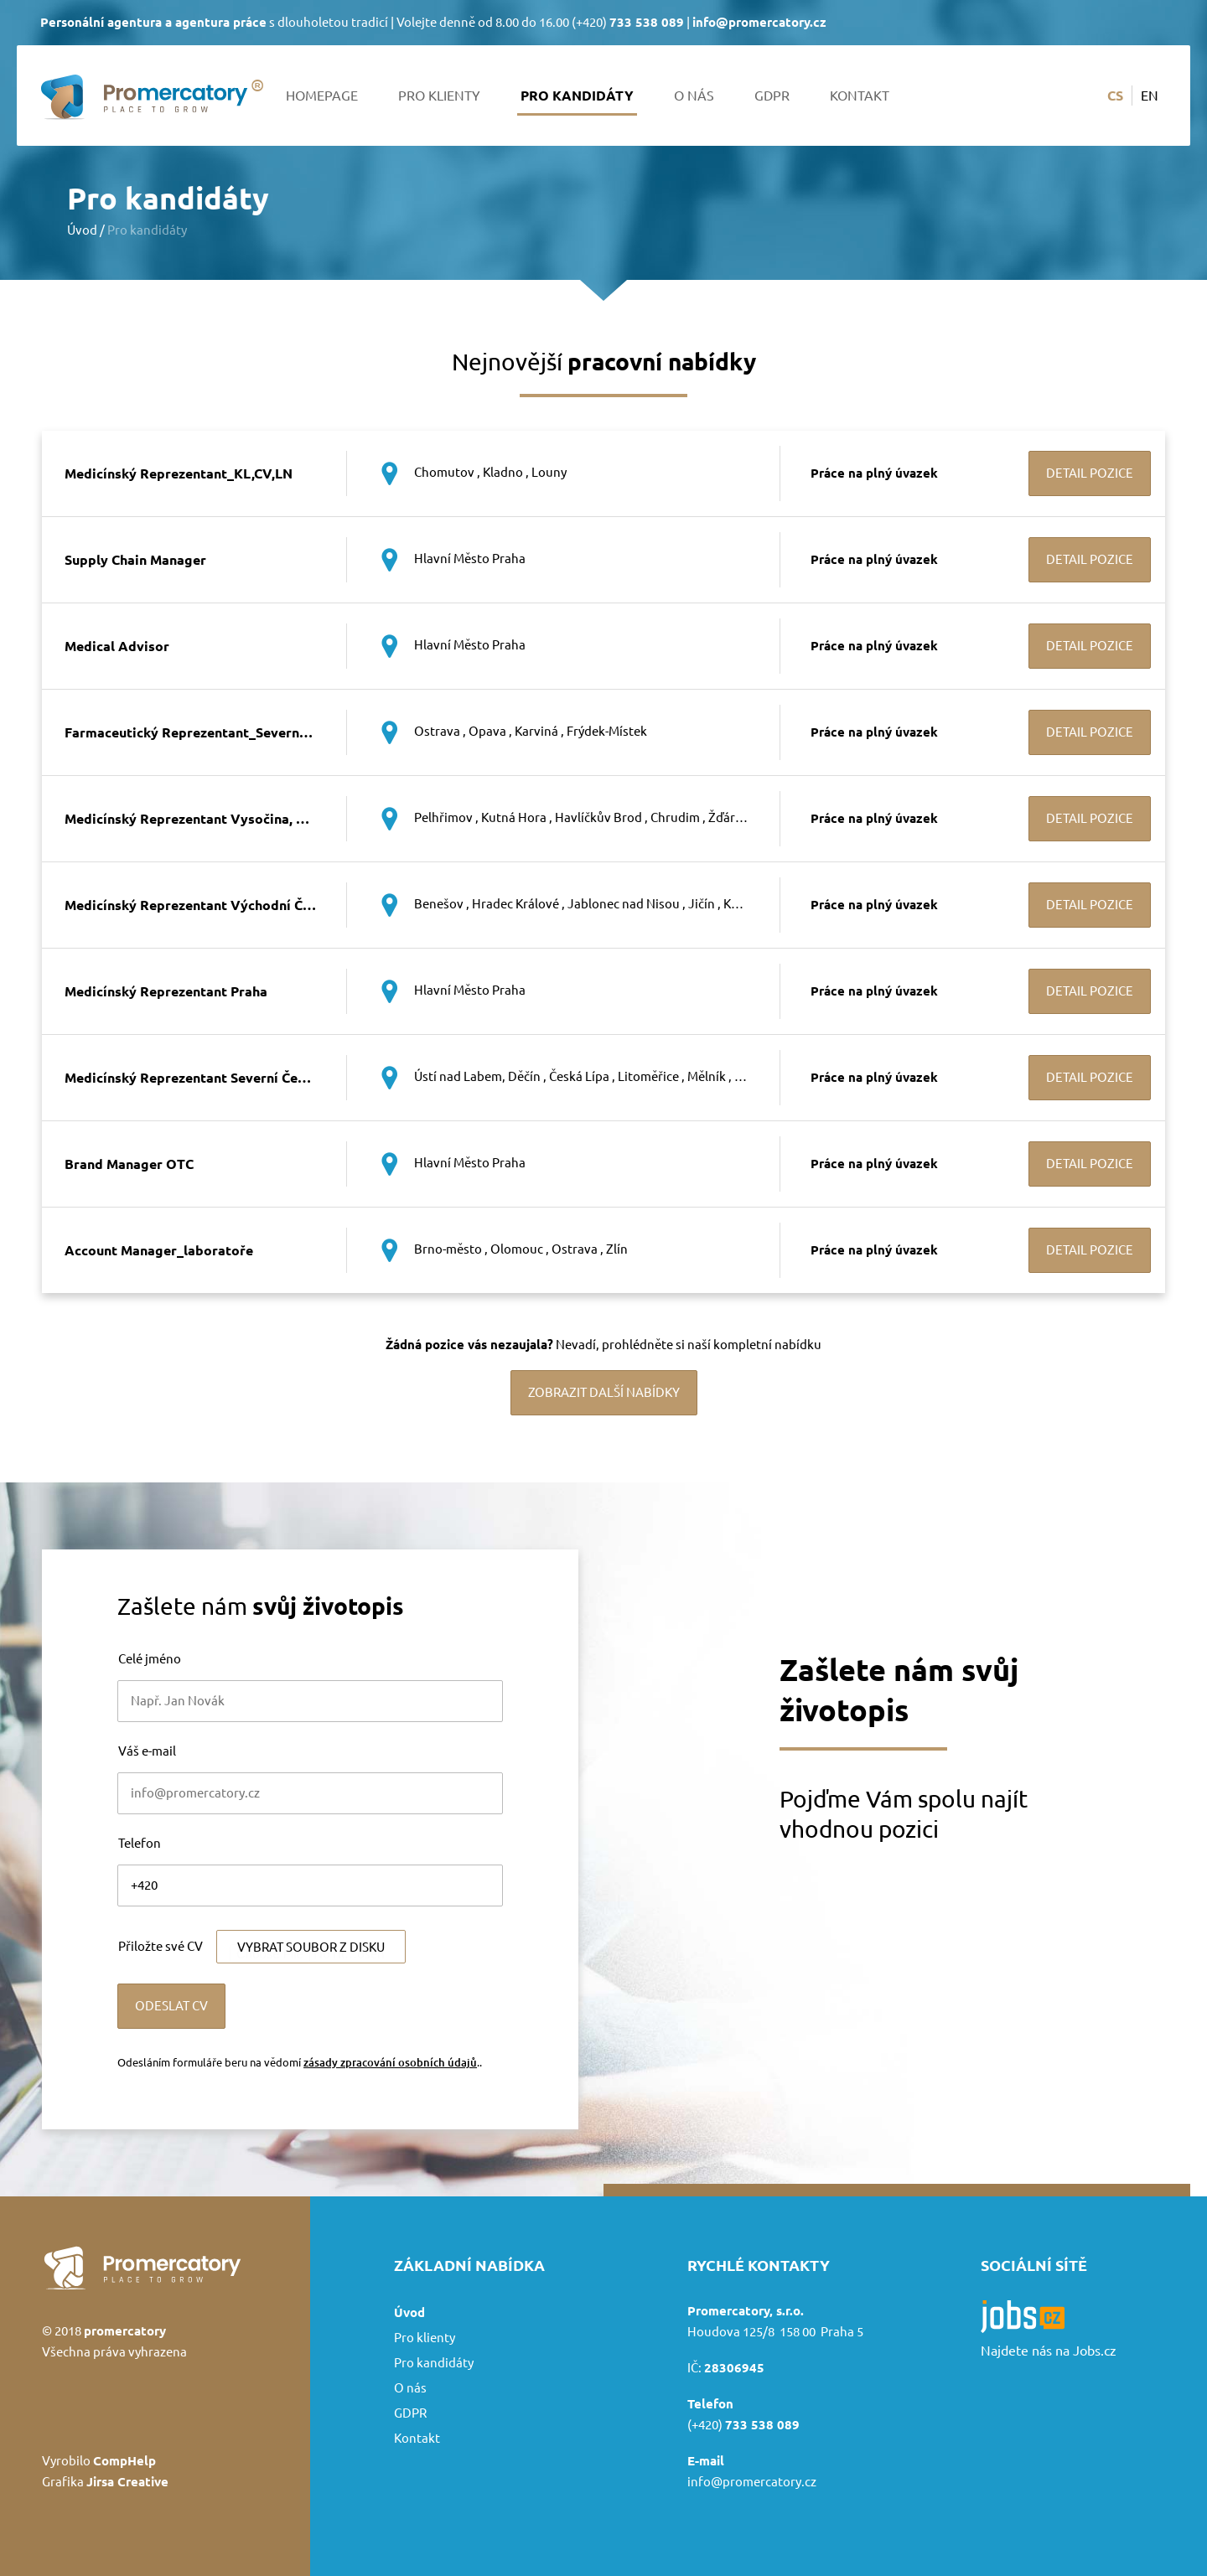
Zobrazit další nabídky (604, 1392)
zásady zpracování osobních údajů (390, 2062)
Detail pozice (1089, 473)
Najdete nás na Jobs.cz (1048, 2350)
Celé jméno (149, 1659)
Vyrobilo (99, 2461)
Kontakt (859, 95)
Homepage (322, 95)
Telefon (139, 1843)
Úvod (82, 230)
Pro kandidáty (577, 95)
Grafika (105, 2482)
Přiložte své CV (160, 1946)
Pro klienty (439, 95)
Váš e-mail (147, 1751)
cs (1115, 95)
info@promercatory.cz (751, 2482)
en (1149, 95)
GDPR (772, 95)
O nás (694, 95)
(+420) (628, 22)
